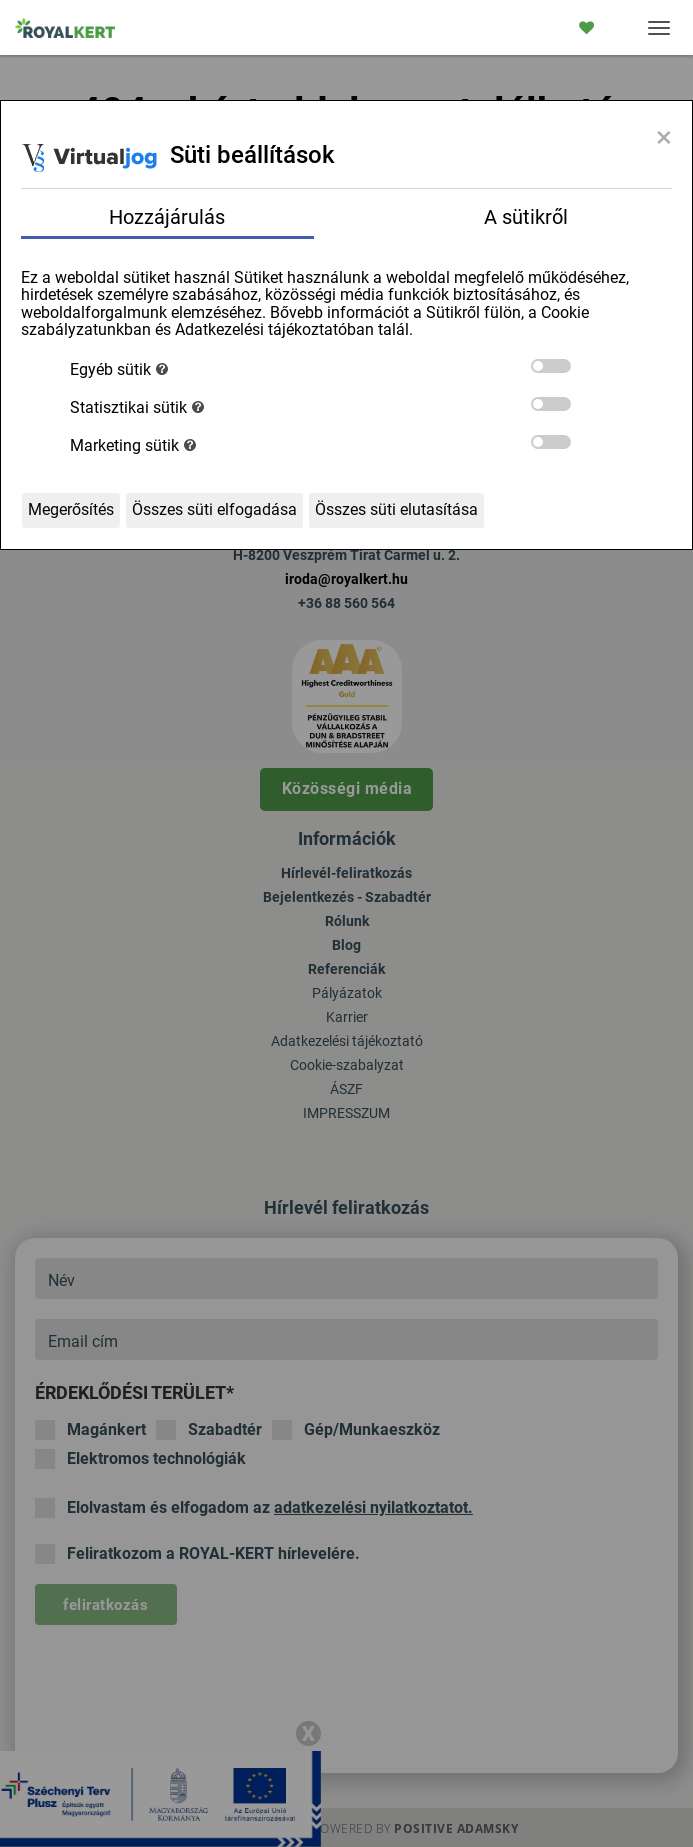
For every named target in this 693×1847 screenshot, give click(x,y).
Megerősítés (71, 509)
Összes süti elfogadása (214, 509)
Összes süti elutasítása (396, 509)
